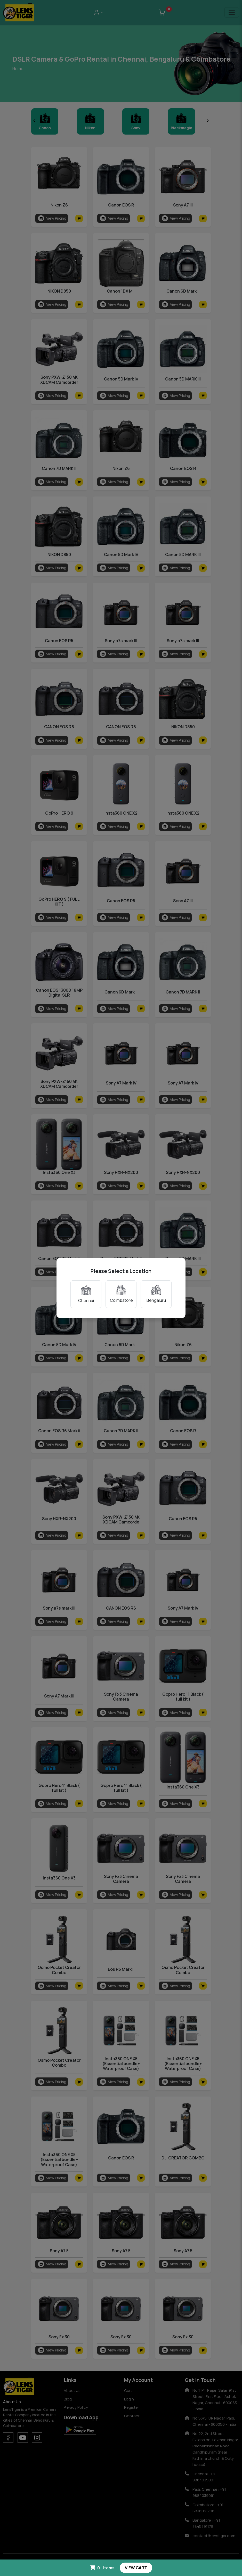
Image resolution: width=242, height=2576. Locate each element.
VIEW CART (136, 2568)
